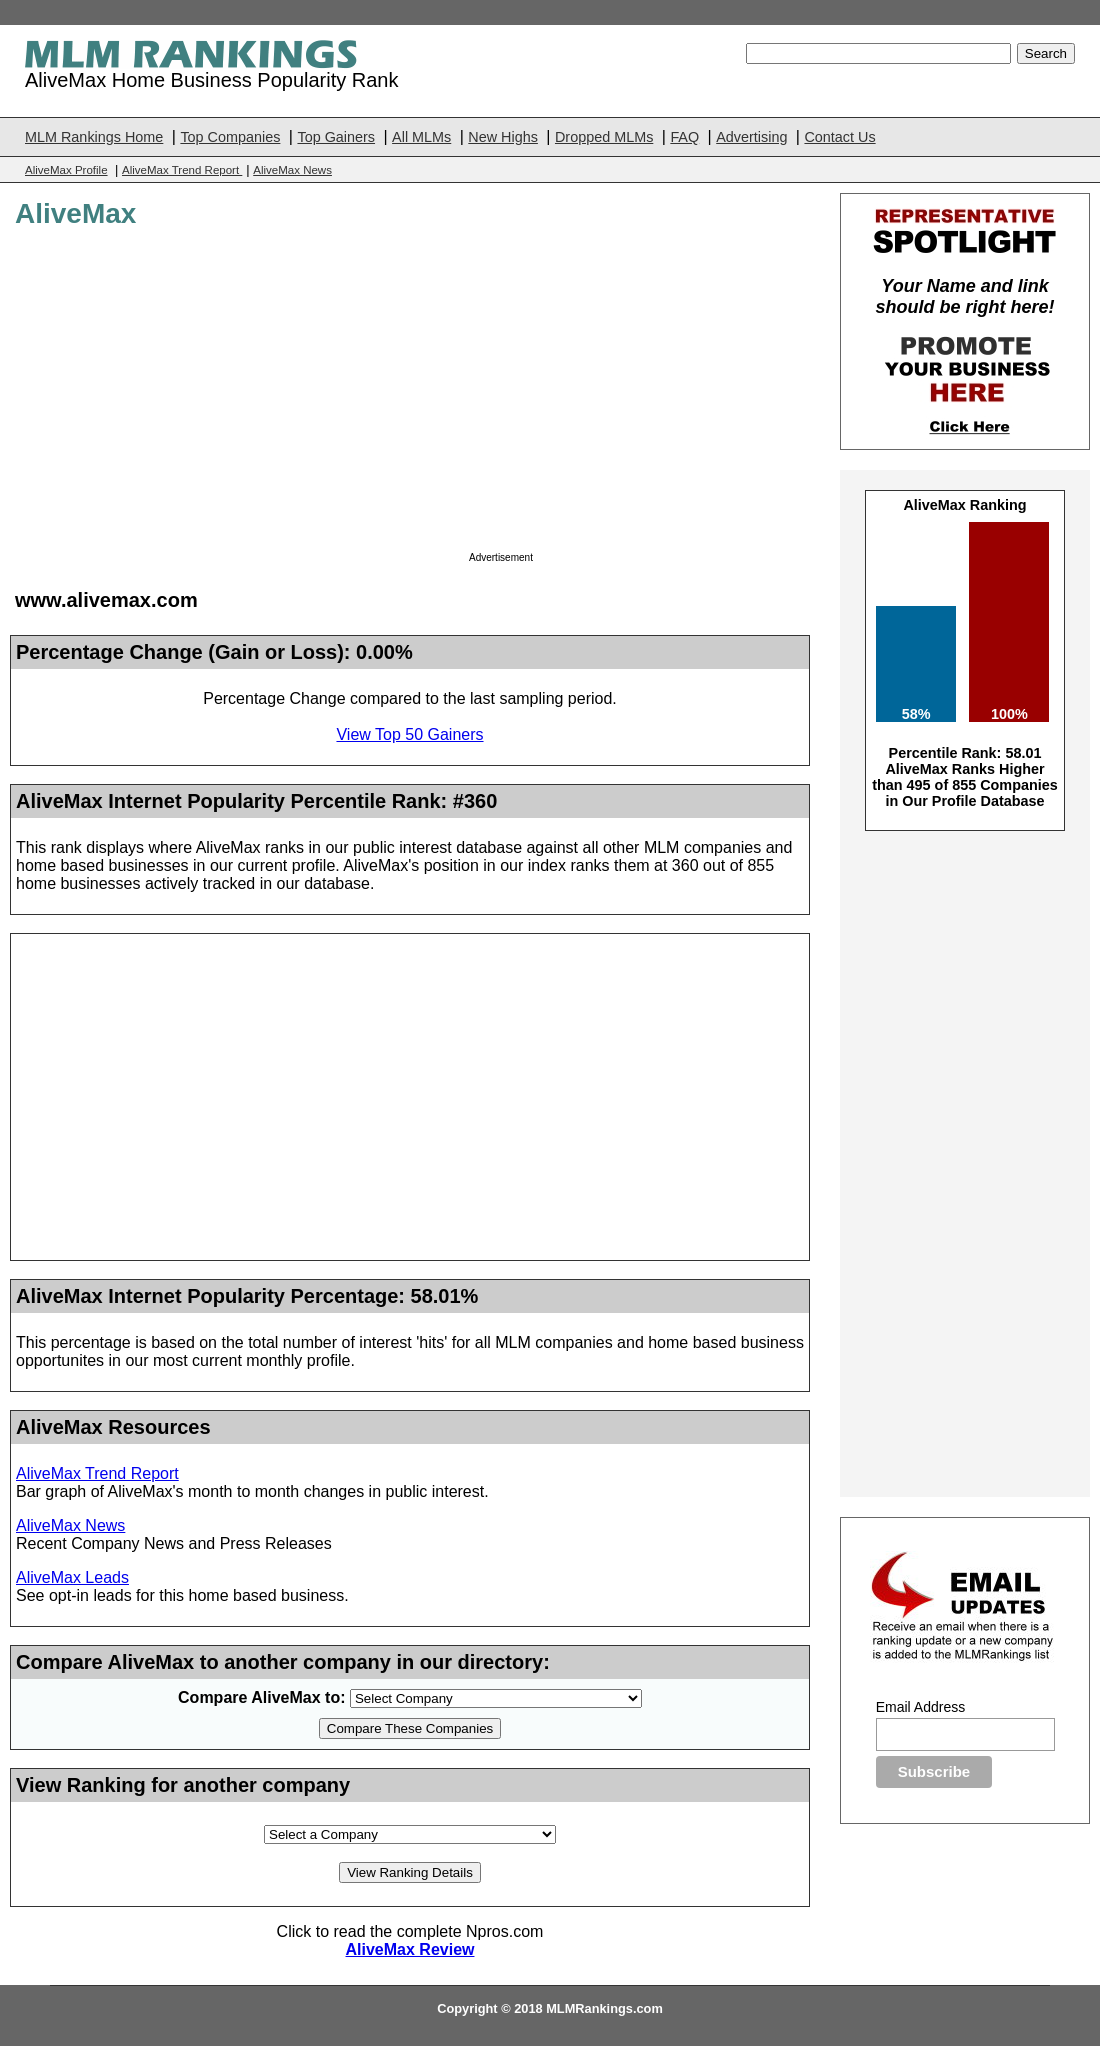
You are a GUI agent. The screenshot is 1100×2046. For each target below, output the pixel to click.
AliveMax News (292, 170)
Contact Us (839, 137)
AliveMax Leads (72, 1577)
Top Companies (230, 137)
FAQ (684, 137)
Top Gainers (336, 137)
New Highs (503, 137)
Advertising (751, 137)
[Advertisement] (637, 396)
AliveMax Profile (66, 170)
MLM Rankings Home (94, 137)
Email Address (920, 1707)
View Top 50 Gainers (409, 734)
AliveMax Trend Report (182, 170)
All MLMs (421, 137)
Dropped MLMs (604, 137)
